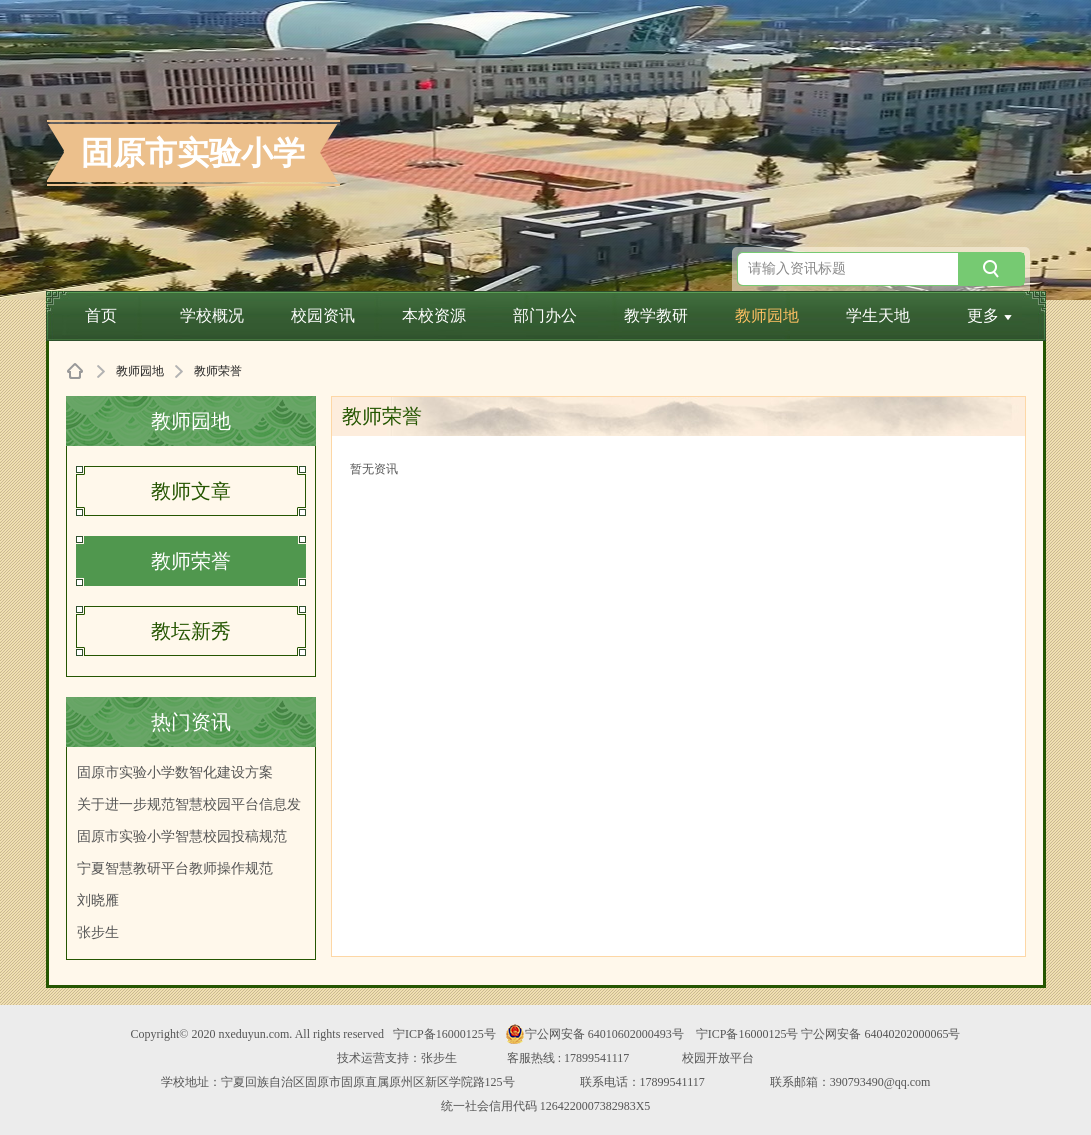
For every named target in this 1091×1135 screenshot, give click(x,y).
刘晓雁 (98, 900)
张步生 (98, 932)
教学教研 (656, 315)
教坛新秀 (191, 631)
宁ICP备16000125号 (444, 1034)
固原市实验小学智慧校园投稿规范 (182, 836)
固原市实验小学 (193, 153)
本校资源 (434, 315)
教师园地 (767, 315)
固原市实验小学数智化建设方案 (175, 772)
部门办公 (545, 315)
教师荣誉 (191, 561)
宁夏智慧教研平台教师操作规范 (175, 868)
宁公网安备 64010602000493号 (594, 1034)
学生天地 (878, 315)
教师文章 (191, 491)
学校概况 (212, 315)
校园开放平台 (718, 1058)
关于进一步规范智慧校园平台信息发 (189, 804)
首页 (101, 315)
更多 (989, 315)
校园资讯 (323, 315)
